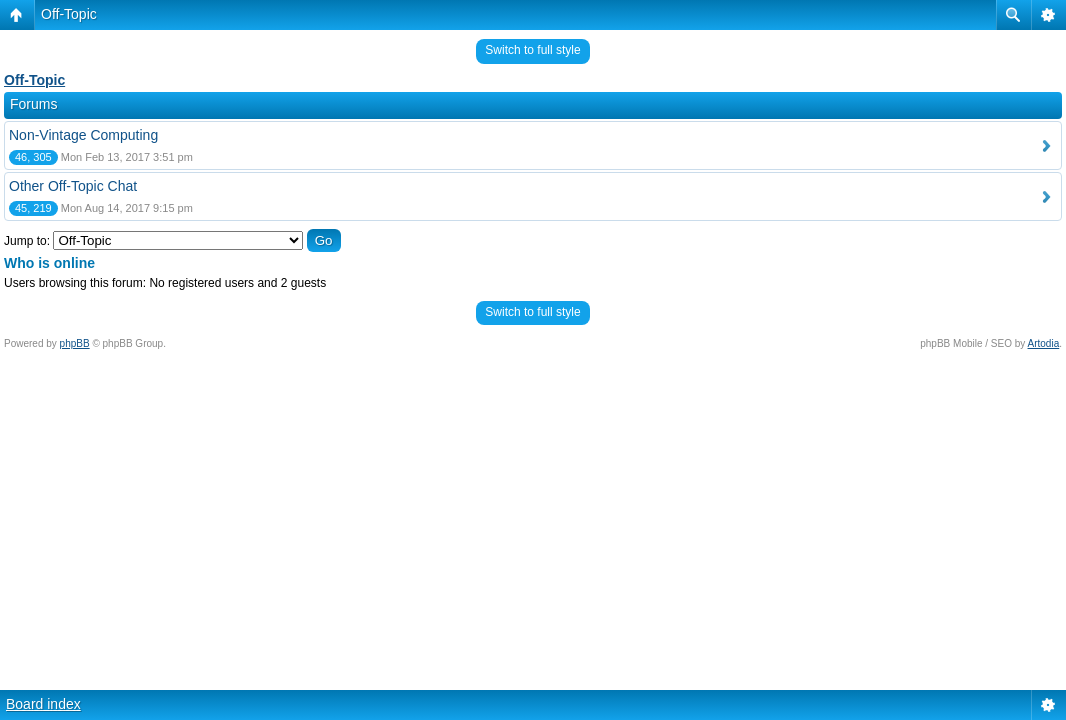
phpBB (75, 343)
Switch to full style (532, 50)
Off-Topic (69, 14)
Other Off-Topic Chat (73, 186)
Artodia (1044, 343)
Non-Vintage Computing (83, 135)
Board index (43, 704)
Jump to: (27, 241)
